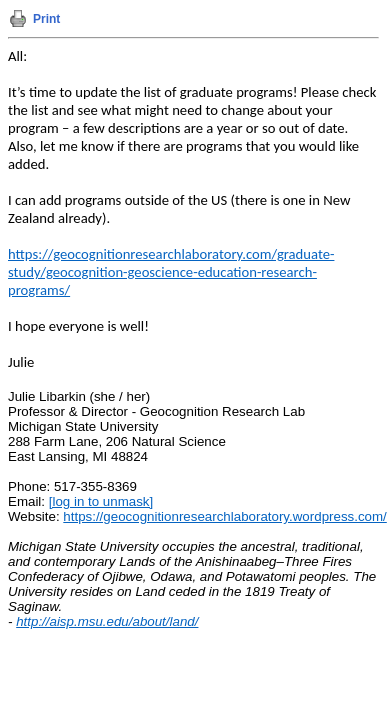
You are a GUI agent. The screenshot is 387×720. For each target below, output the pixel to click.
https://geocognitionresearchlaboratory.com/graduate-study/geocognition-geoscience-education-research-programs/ (171, 272)
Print (46, 19)
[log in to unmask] (101, 501)
